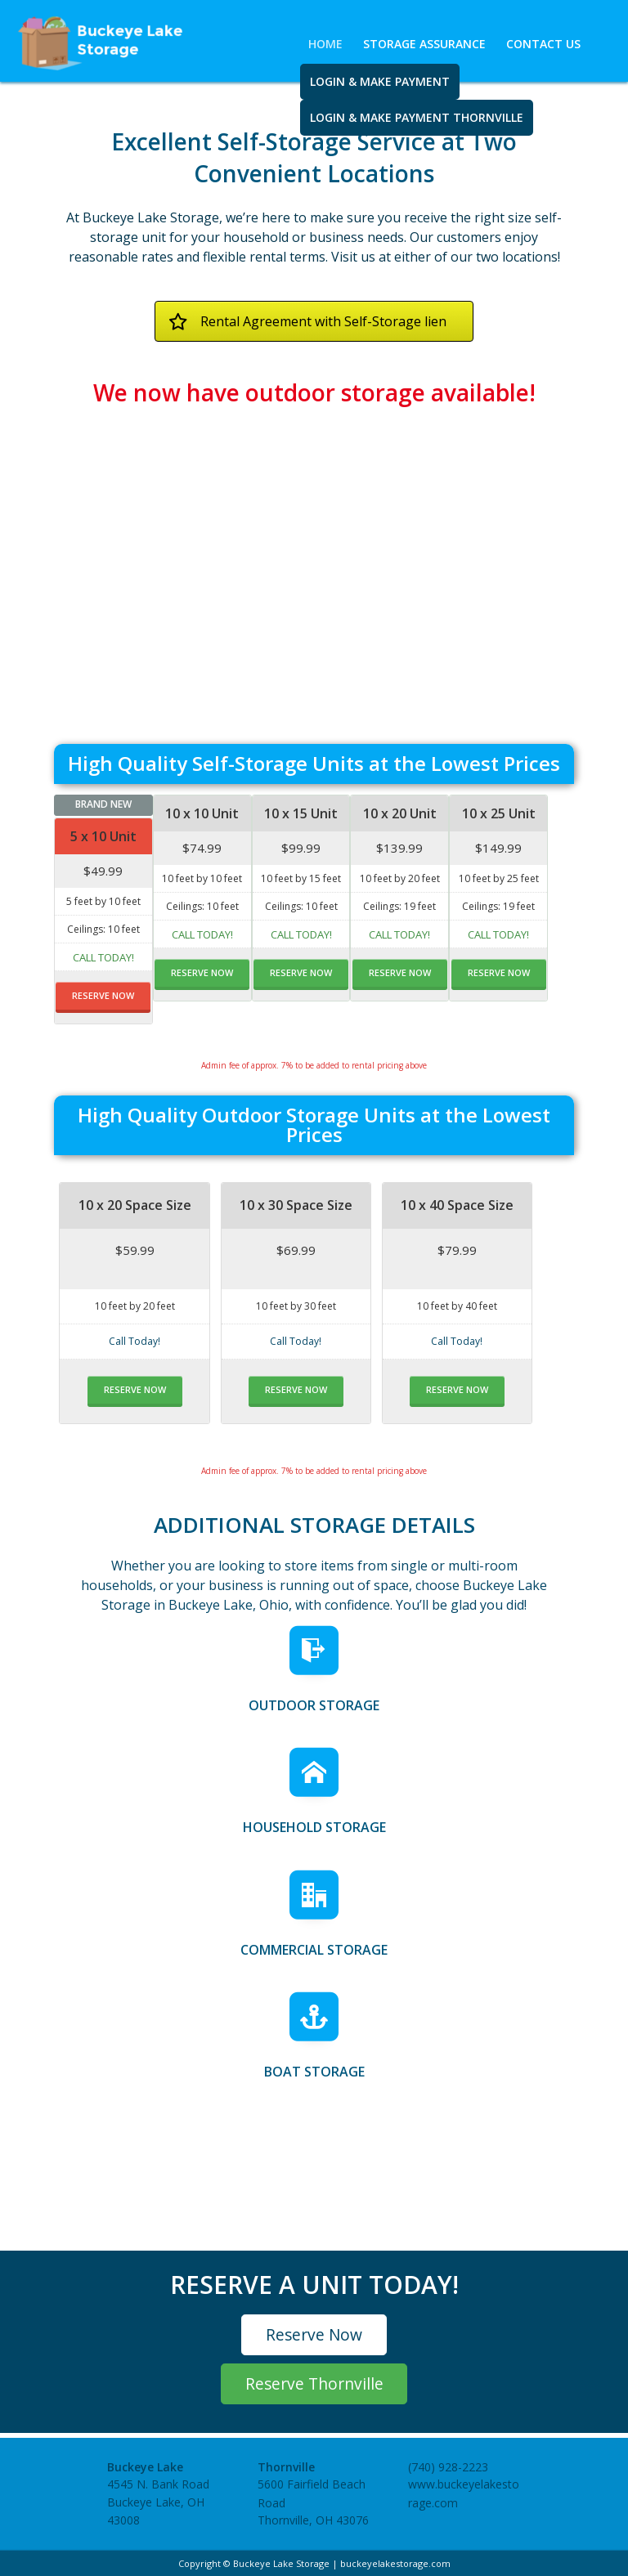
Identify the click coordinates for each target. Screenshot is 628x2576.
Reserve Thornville (314, 2383)
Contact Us (543, 44)
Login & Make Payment (380, 81)
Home (325, 44)
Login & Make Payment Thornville (416, 117)
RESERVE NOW (103, 995)
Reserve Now (314, 2334)
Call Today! (103, 957)
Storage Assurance (424, 44)
